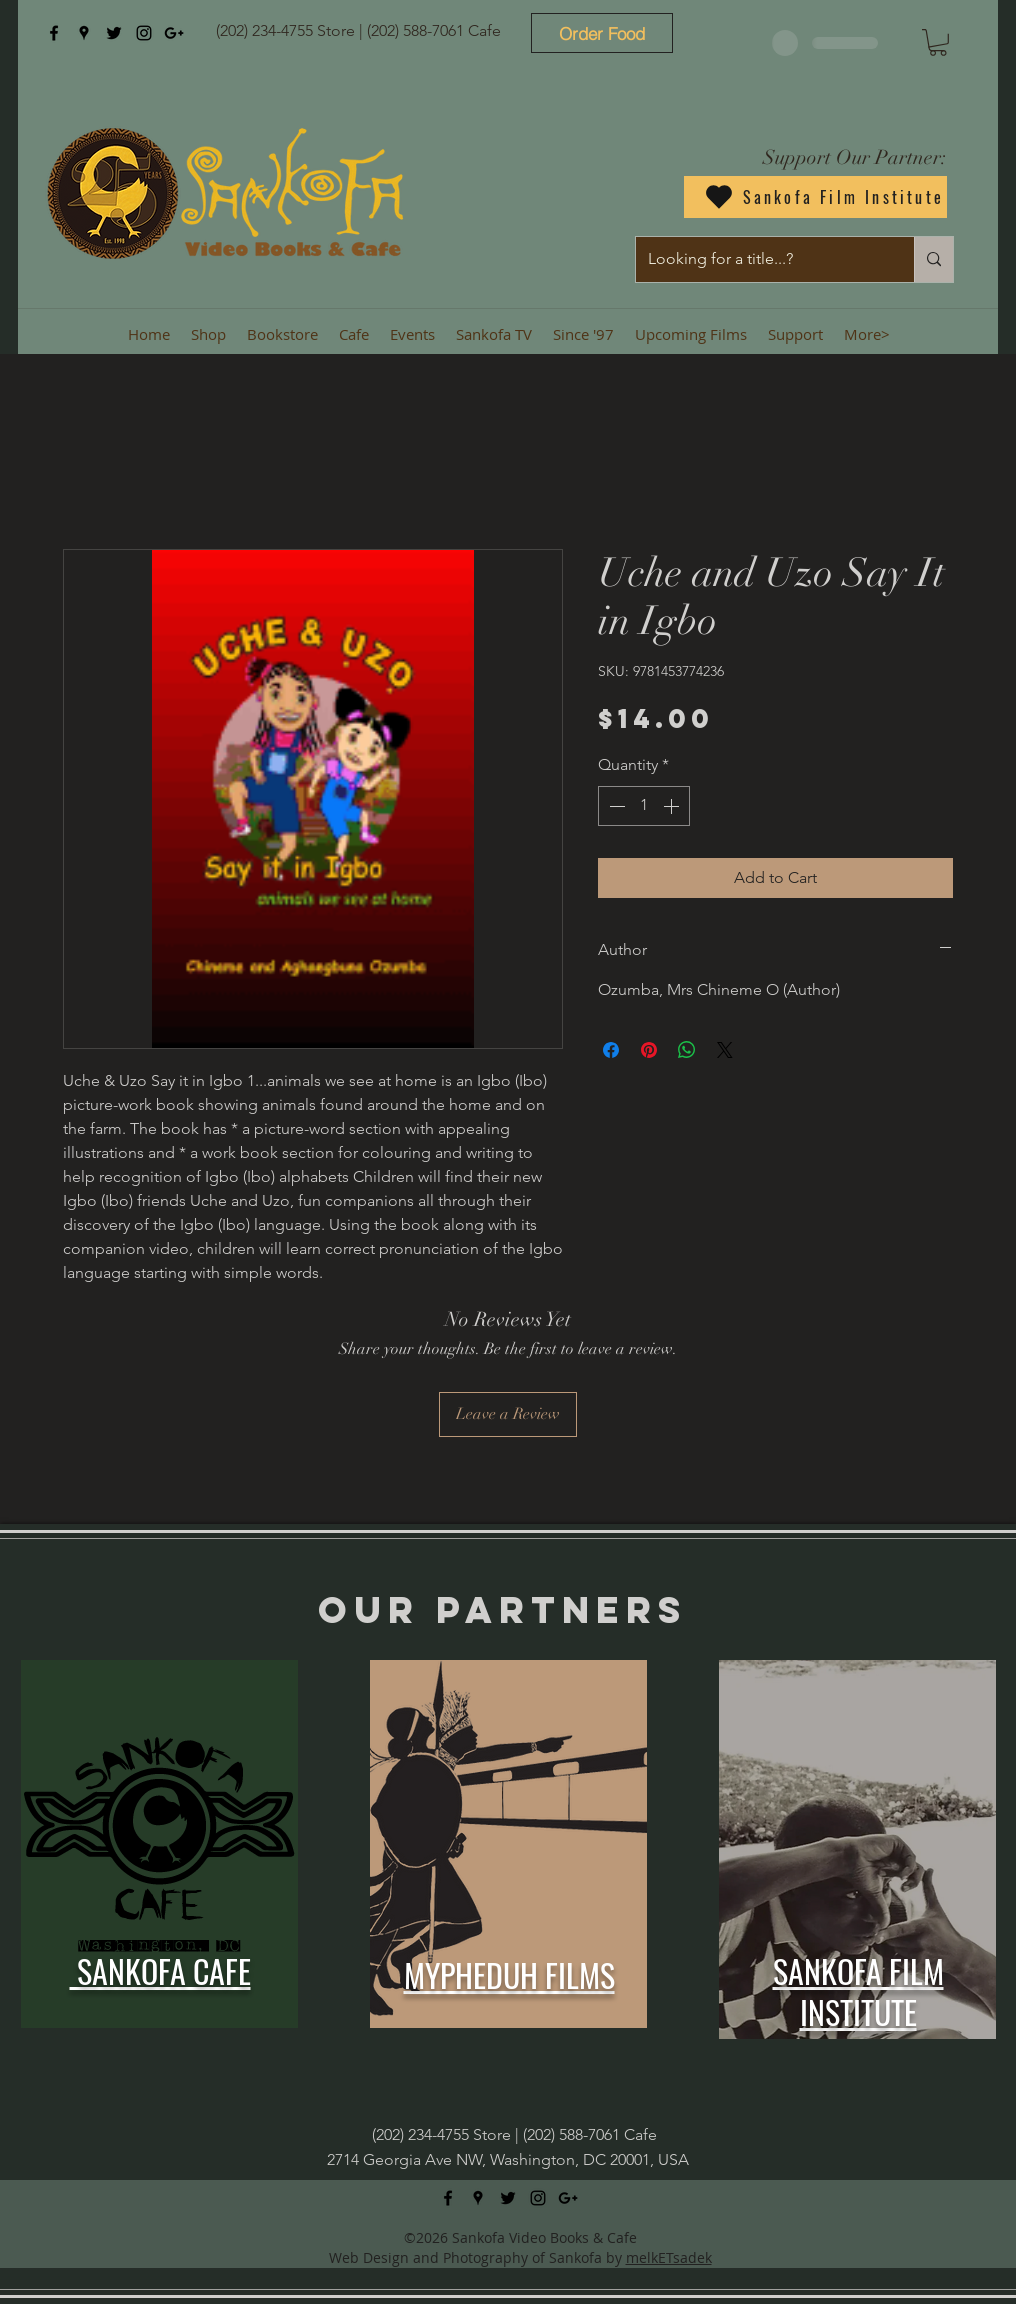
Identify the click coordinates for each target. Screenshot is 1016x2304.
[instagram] (144, 33)
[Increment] (673, 806)
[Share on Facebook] (611, 1050)
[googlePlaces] (84, 33)
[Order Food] (602, 33)
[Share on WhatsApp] (687, 1050)
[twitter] (114, 33)
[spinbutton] (644, 806)
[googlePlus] (174, 33)
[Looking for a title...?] (760, 259)
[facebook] (54, 33)
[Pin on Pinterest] (649, 1050)
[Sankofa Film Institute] (815, 197)
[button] (938, 42)
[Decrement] (615, 806)
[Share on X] (725, 1050)
